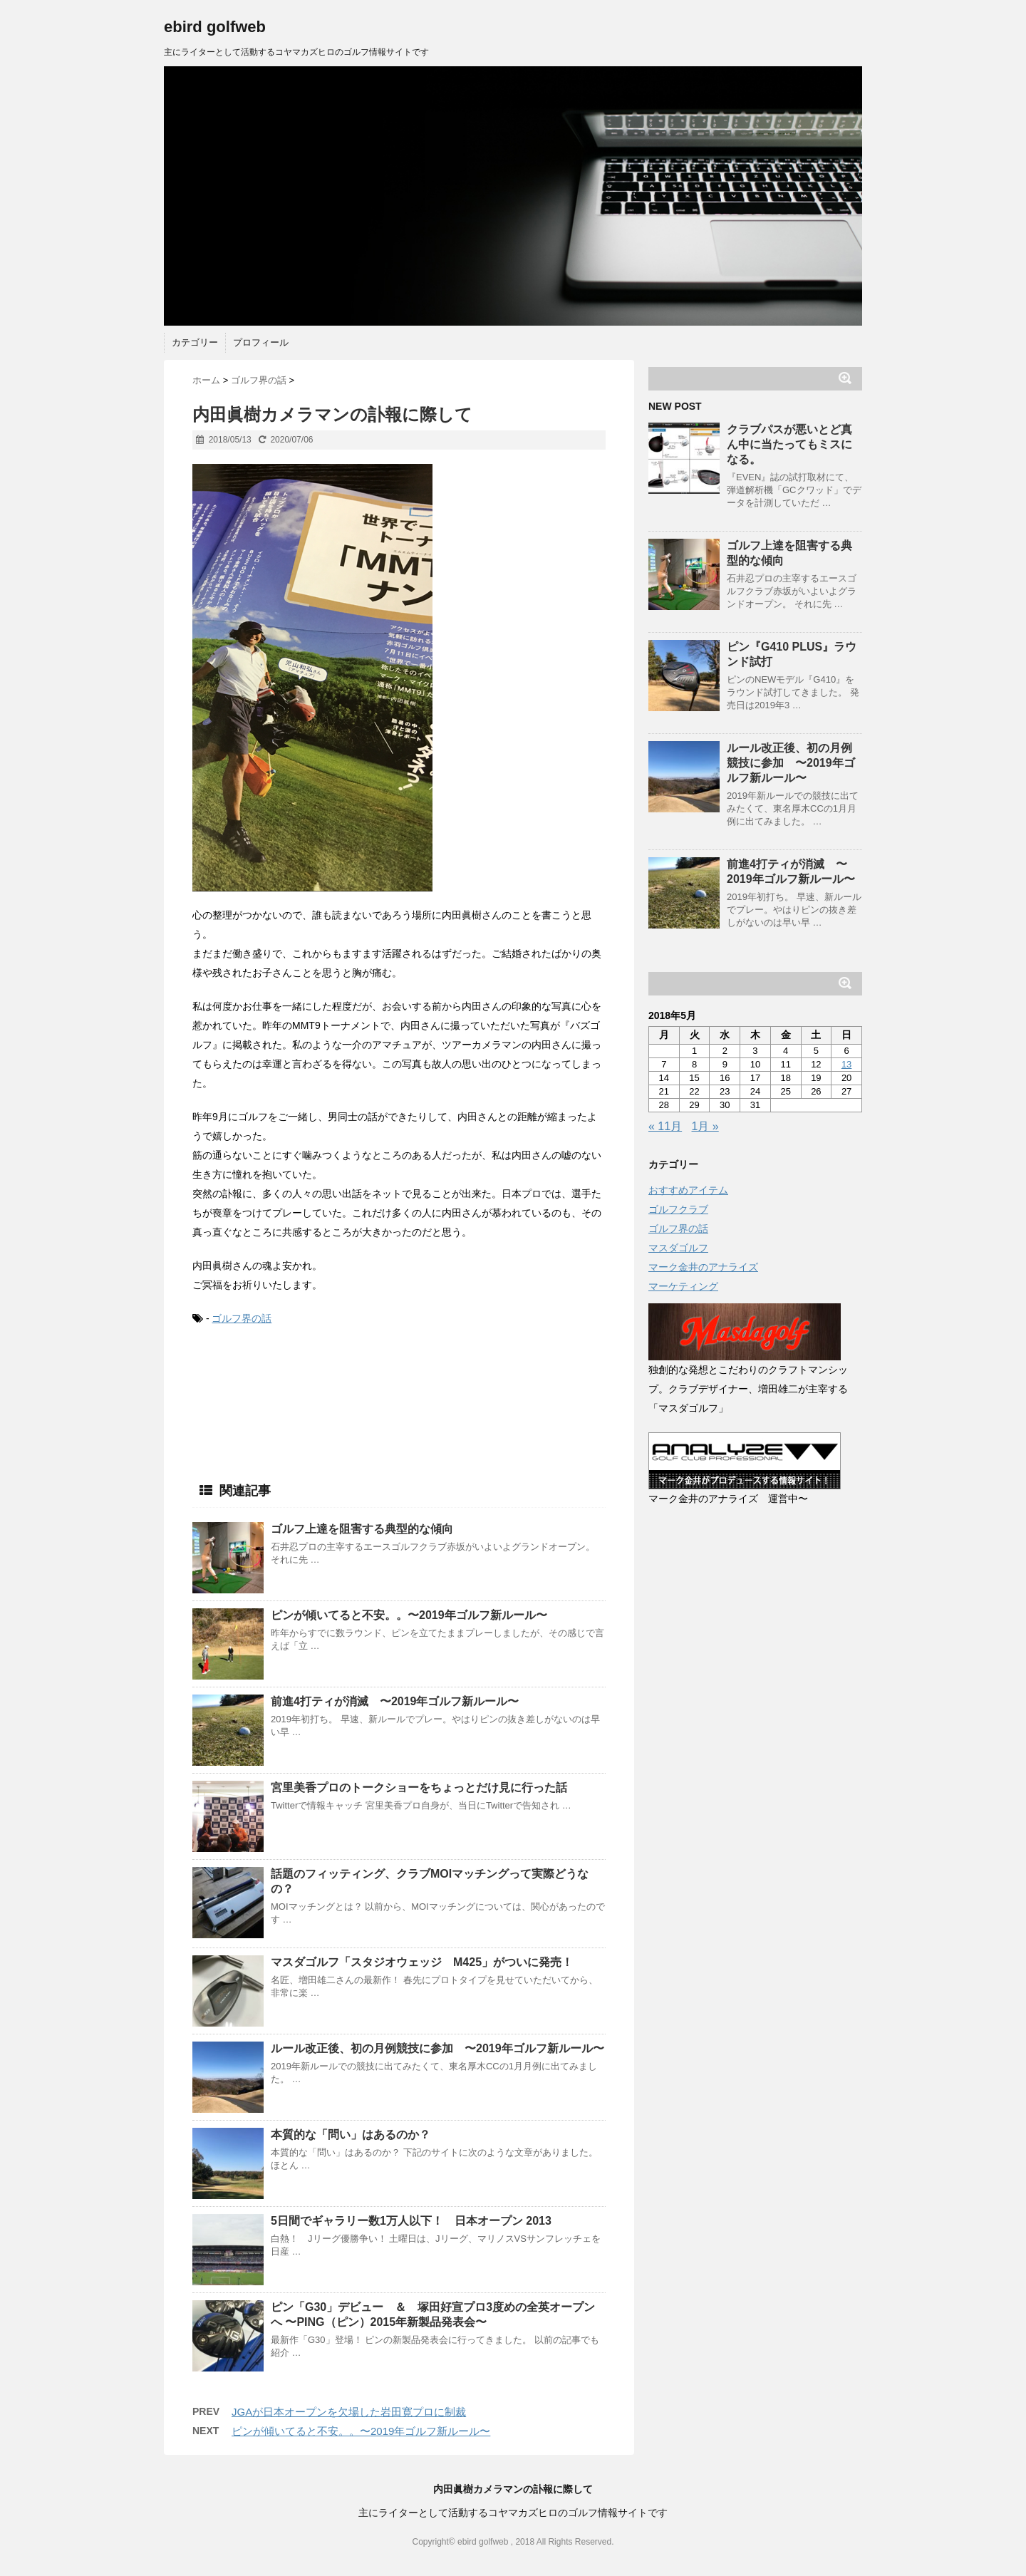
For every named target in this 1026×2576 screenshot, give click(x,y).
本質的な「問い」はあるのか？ (350, 2134)
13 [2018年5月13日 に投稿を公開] (846, 1064)
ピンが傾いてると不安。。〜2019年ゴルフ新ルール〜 (409, 1615)
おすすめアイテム (688, 1190)
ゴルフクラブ (678, 1209)
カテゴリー (195, 342)
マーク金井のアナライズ (703, 1267)
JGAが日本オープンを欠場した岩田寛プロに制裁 (349, 2412)
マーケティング (683, 1286)
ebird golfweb (215, 27)
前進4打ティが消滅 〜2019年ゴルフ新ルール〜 (395, 1701)
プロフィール (261, 342)
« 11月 (665, 1126)
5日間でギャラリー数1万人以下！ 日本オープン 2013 (411, 2221)
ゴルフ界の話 (241, 1318)
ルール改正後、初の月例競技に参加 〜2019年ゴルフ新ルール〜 (437, 2048)
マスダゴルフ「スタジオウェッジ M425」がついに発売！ (422, 1962)
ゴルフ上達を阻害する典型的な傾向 (362, 1529)
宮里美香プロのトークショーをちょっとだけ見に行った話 (419, 1787)
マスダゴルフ (678, 1247)
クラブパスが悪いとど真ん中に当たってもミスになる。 (789, 444)
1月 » (705, 1126)
